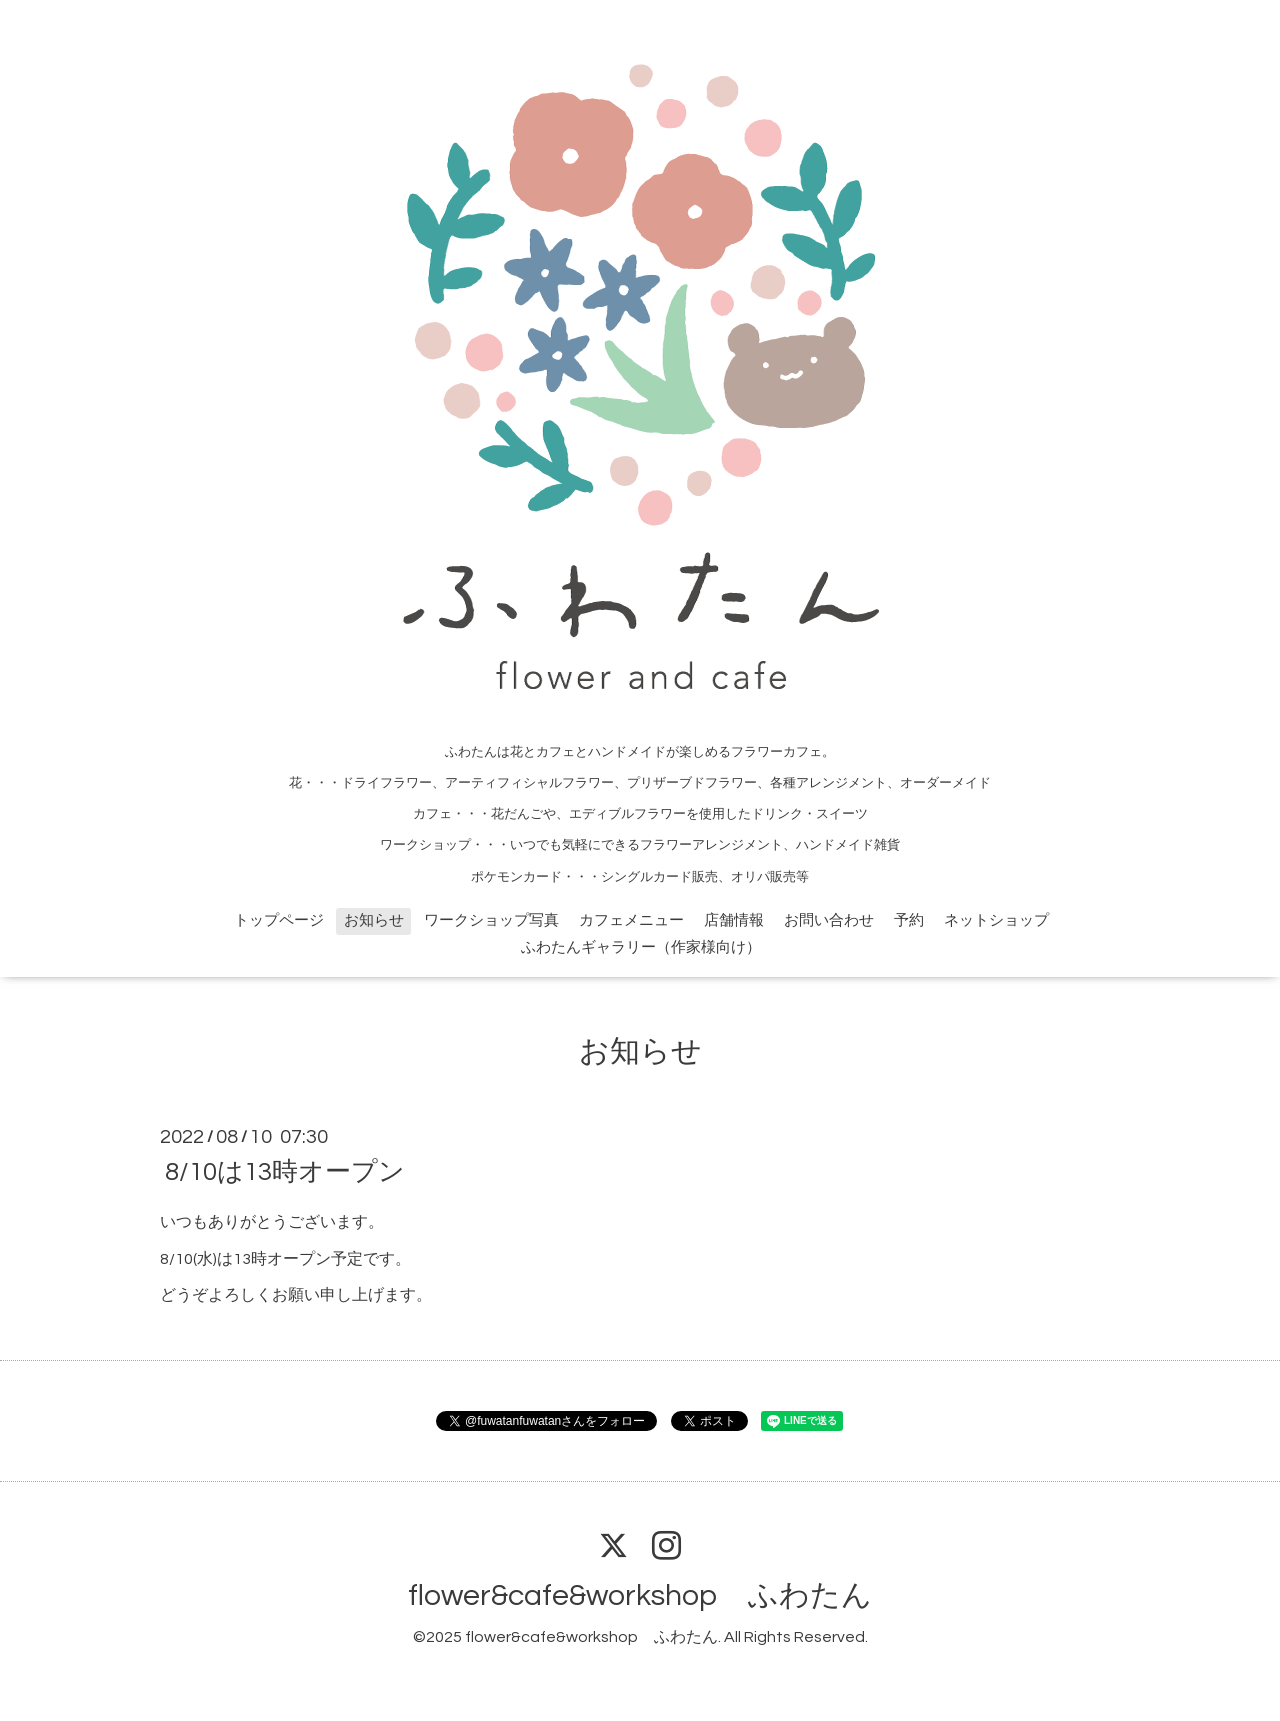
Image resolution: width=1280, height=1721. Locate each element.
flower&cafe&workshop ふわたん (640, 1595)
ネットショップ (996, 920)
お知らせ (374, 920)
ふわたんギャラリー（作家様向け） (641, 947)
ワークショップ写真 (491, 920)
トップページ (279, 920)
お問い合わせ (829, 920)
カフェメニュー (631, 920)
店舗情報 (734, 920)
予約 (909, 920)
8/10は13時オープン (285, 1172)
